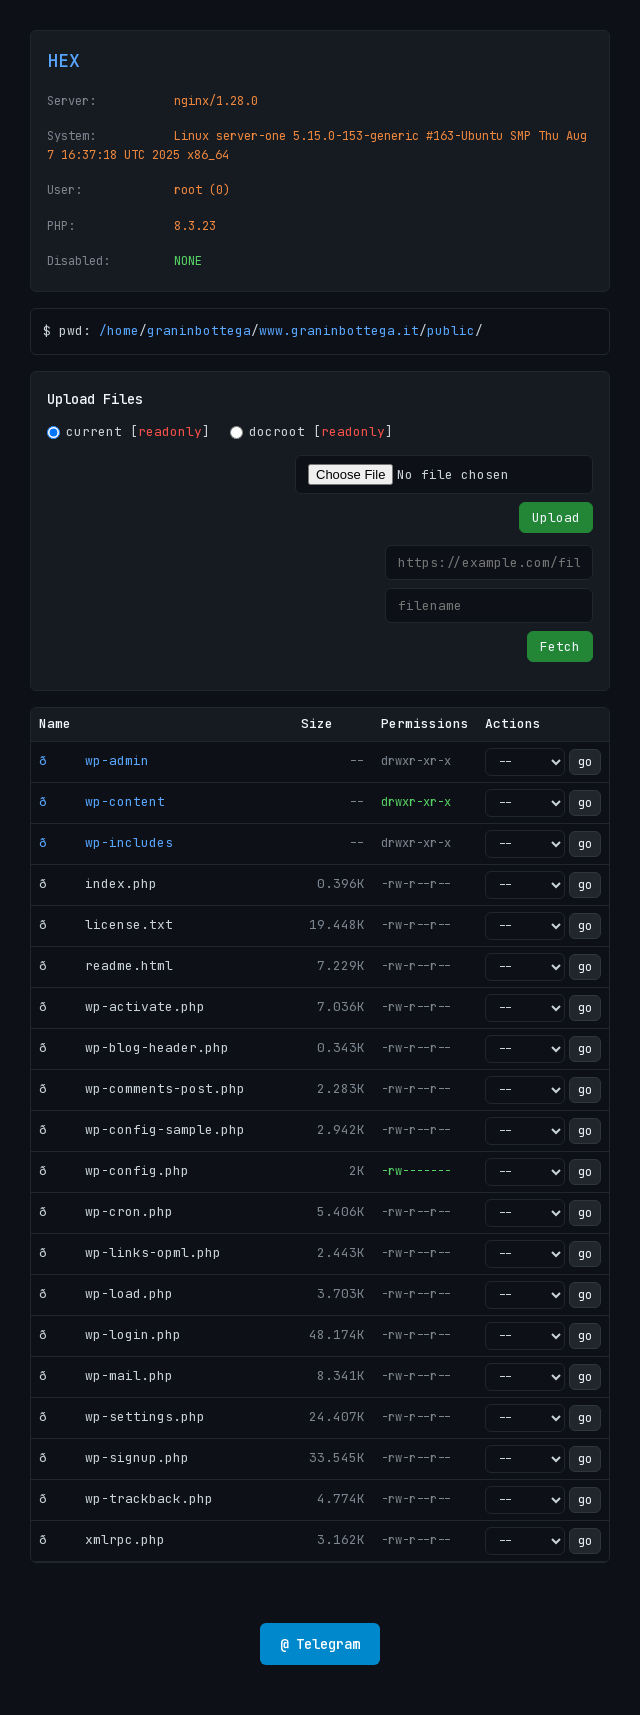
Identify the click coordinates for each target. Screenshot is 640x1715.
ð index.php (98, 883)
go (585, 762)
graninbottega (199, 330)
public (451, 330)
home (123, 330)
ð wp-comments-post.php (142, 1088)
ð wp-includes (106, 842)
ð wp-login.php (110, 1334)
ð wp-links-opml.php (130, 1252)
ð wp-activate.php (122, 1006)
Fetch (560, 646)
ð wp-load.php (106, 1293)
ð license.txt (106, 924)
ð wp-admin (94, 760)
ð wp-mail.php (106, 1375)
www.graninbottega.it (339, 330)
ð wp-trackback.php (126, 1498)
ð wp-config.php (114, 1170)
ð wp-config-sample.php (142, 1129)
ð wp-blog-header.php (134, 1047)
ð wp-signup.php (114, 1457)
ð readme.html (106, 965)
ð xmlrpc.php (102, 1539)
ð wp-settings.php (122, 1416)
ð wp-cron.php (106, 1211)
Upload (556, 517)
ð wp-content (102, 801)
